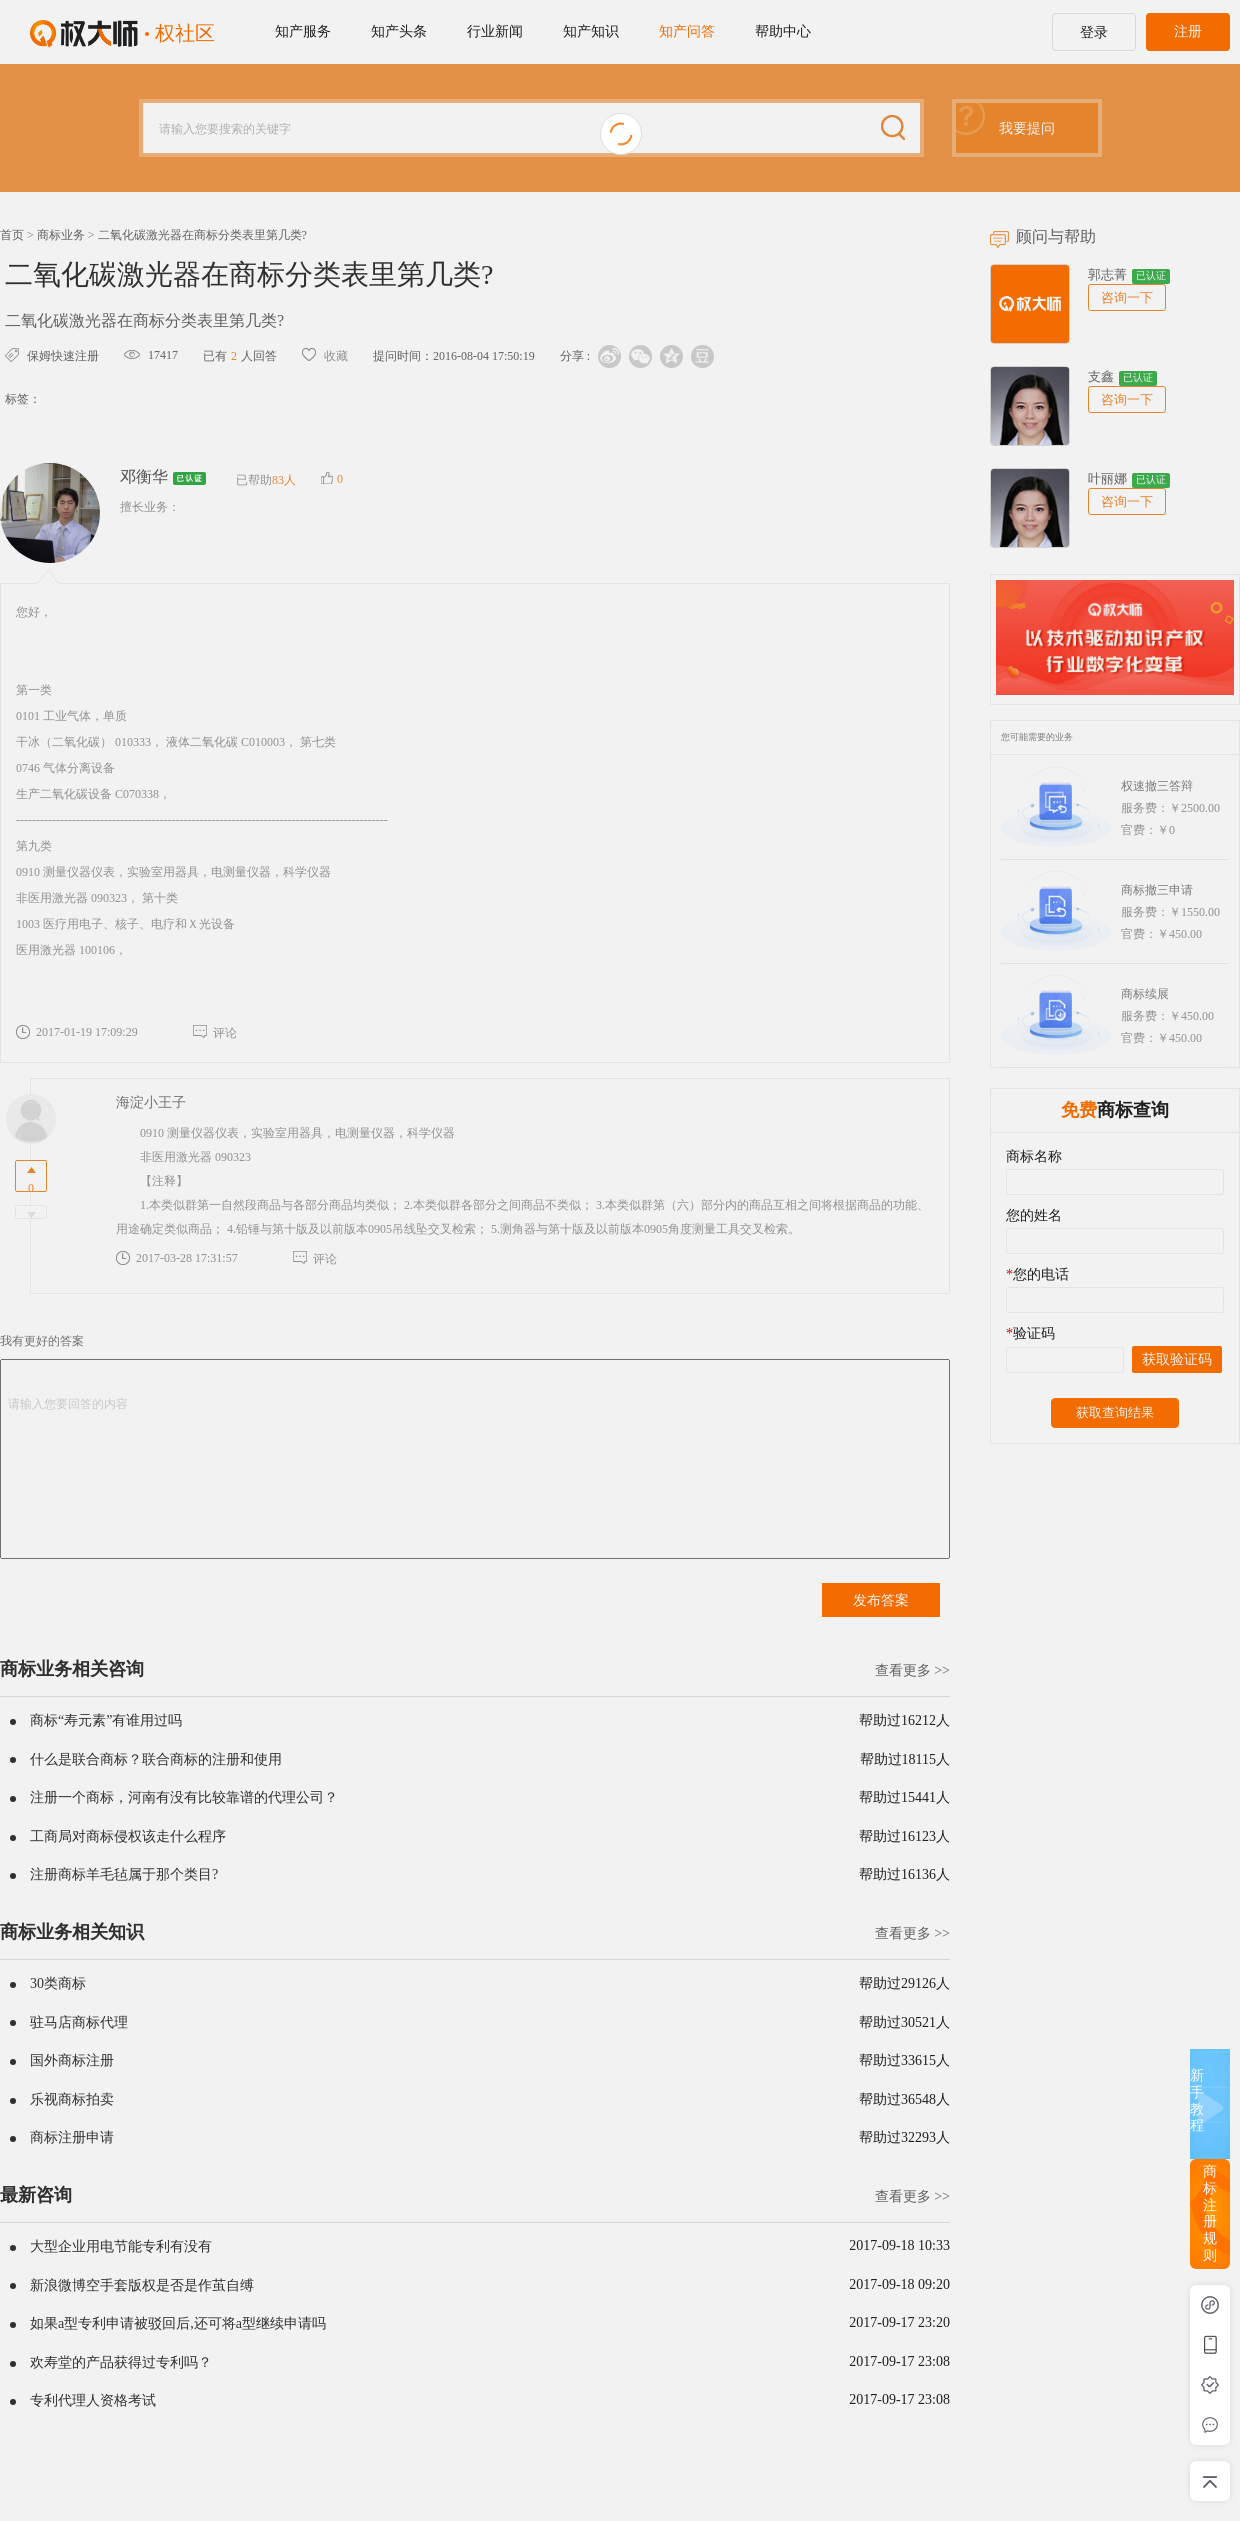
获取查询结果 (1115, 1412)
